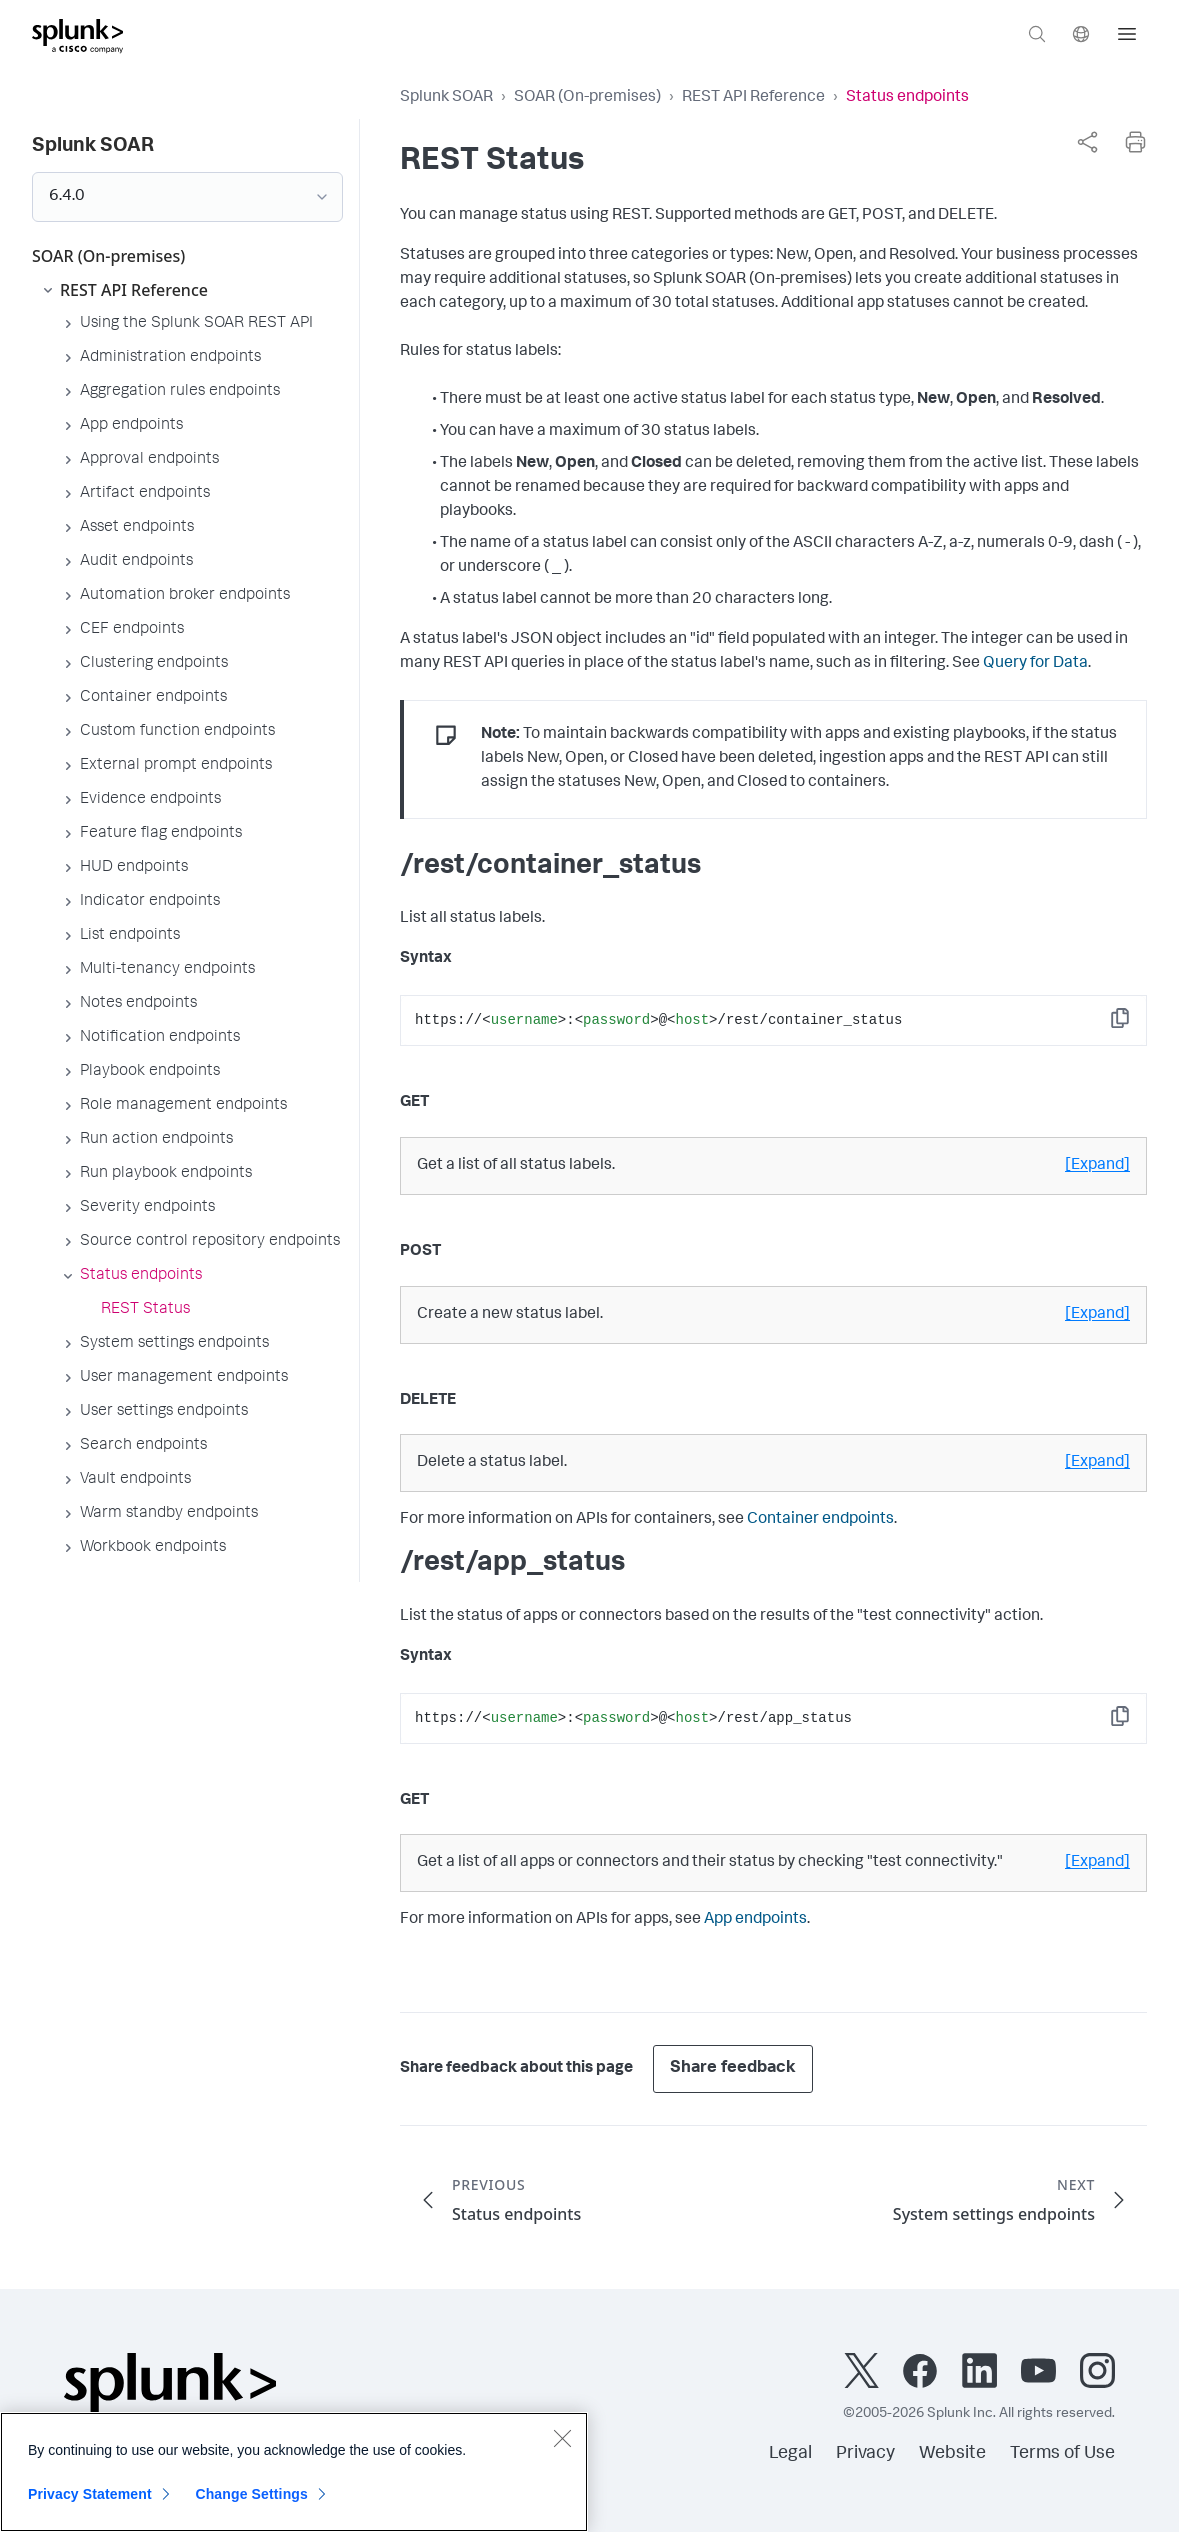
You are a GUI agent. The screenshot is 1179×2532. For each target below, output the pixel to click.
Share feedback (733, 2068)
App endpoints (755, 1920)
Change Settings (251, 2506)
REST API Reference (753, 98)
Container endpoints (820, 1520)
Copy (1134, 1024)
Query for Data (1035, 664)
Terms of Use (1062, 2454)
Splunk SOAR (446, 98)
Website (952, 2454)
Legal (790, 2454)
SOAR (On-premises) (587, 98)
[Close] (562, 2450)
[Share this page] (1087, 142)
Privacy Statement (90, 2506)
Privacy (865, 2454)
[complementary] (1087, 142)
